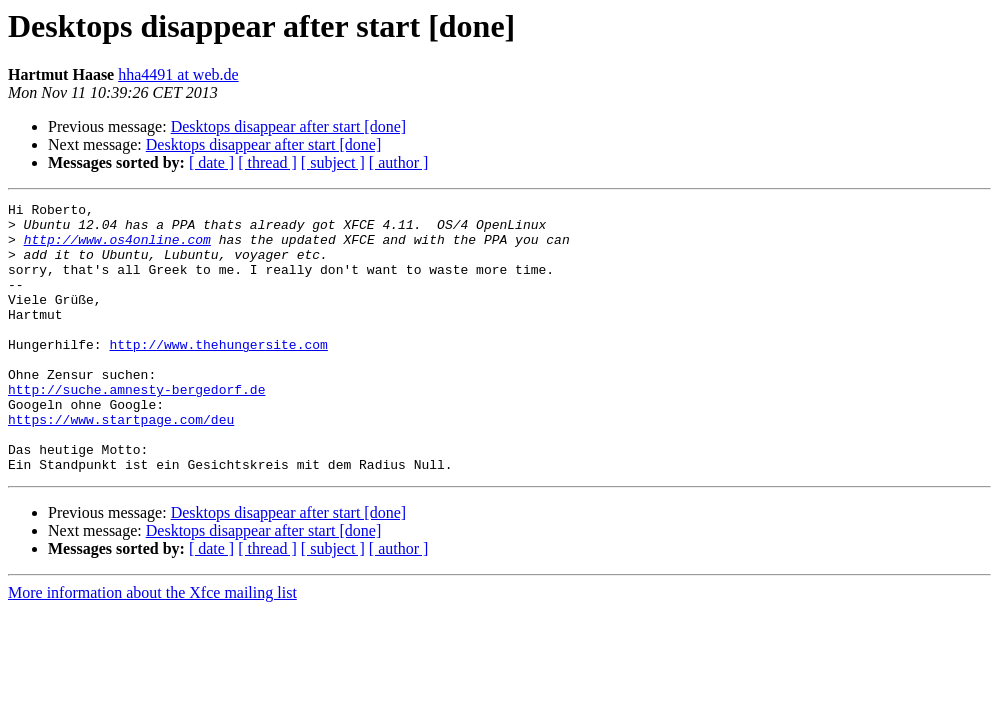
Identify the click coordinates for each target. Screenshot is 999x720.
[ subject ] (333, 162)
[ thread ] (267, 162)
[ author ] (399, 162)
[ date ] (211, 162)
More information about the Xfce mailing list (152, 646)
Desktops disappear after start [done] (288, 126)
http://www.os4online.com (117, 248)
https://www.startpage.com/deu (121, 464)
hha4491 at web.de (178, 74)
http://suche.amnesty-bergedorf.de (136, 428)
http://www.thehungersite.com (218, 374)
